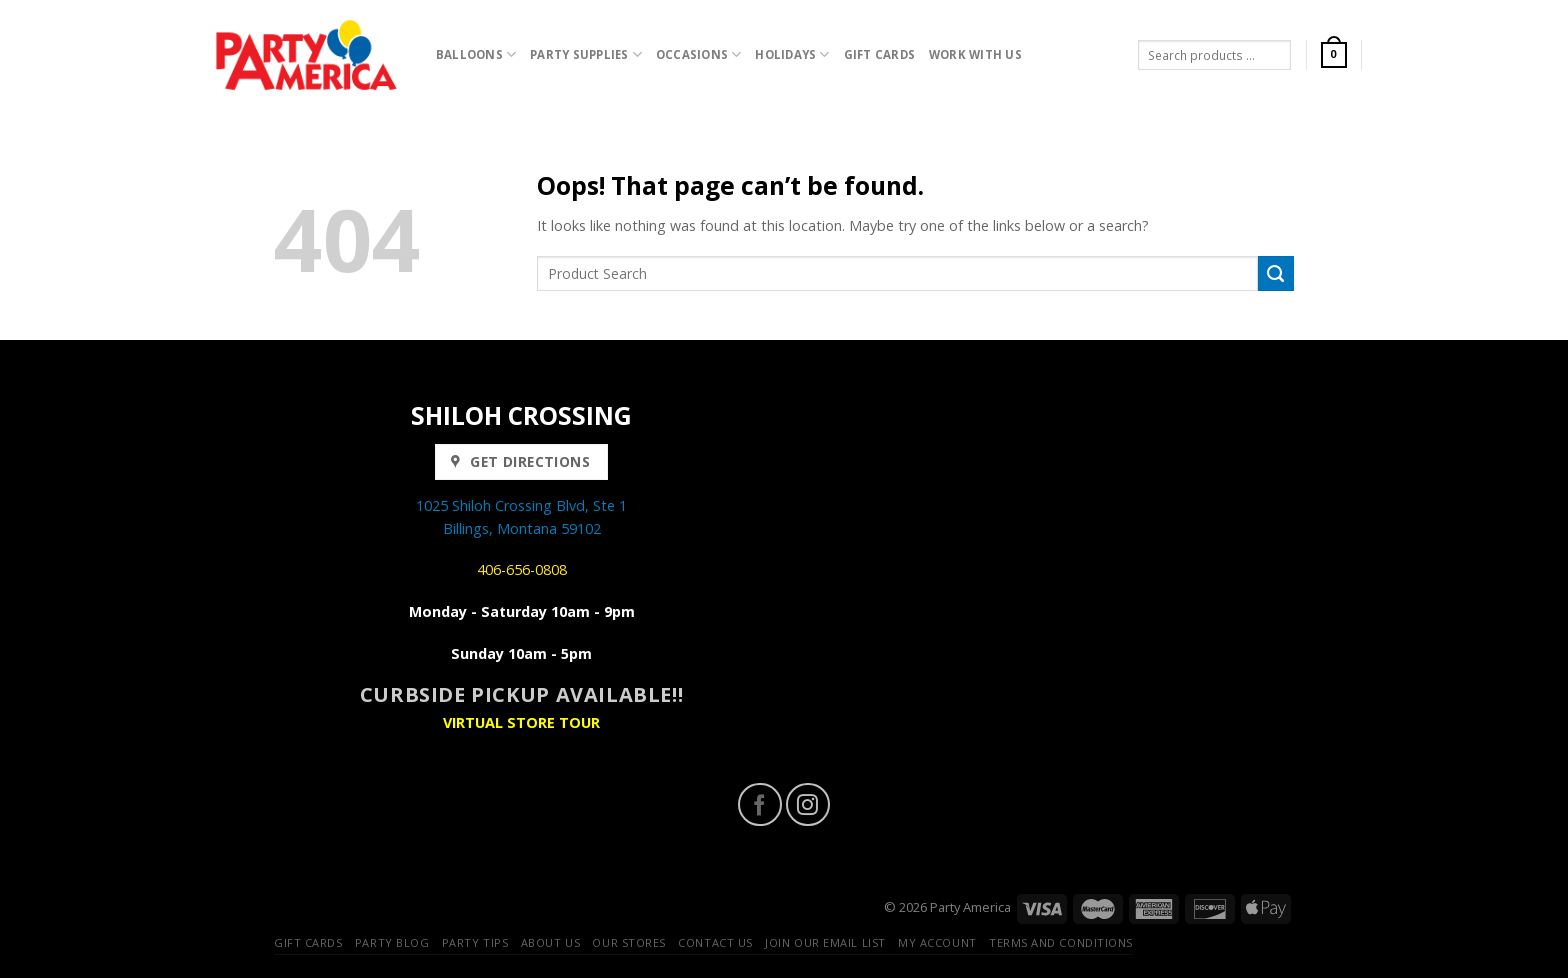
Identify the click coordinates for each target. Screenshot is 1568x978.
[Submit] (1276, 274)
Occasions (699, 54)
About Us (550, 942)
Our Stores (629, 942)
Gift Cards (879, 54)
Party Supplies (586, 54)
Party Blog (392, 942)
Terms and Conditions (1061, 942)
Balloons (476, 54)
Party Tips (475, 942)
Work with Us (975, 54)
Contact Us (715, 942)
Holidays (792, 54)
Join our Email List (825, 942)
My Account (937, 942)
